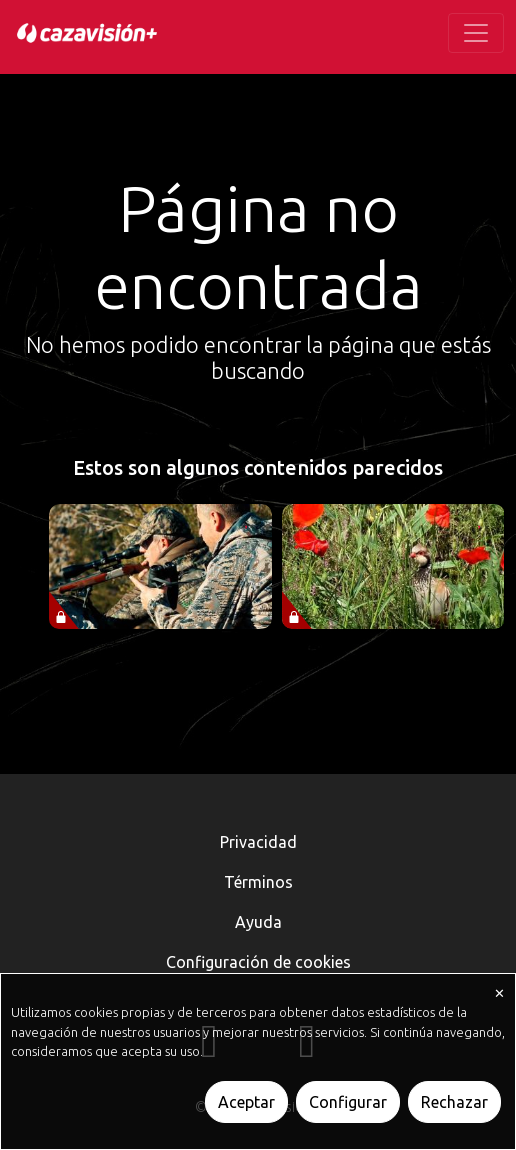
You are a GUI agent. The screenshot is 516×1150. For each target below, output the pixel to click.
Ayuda (258, 922)
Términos (258, 882)
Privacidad (258, 842)
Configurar (348, 1102)
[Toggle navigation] (476, 33)
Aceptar (246, 1102)
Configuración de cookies (258, 962)
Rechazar (454, 1102)
